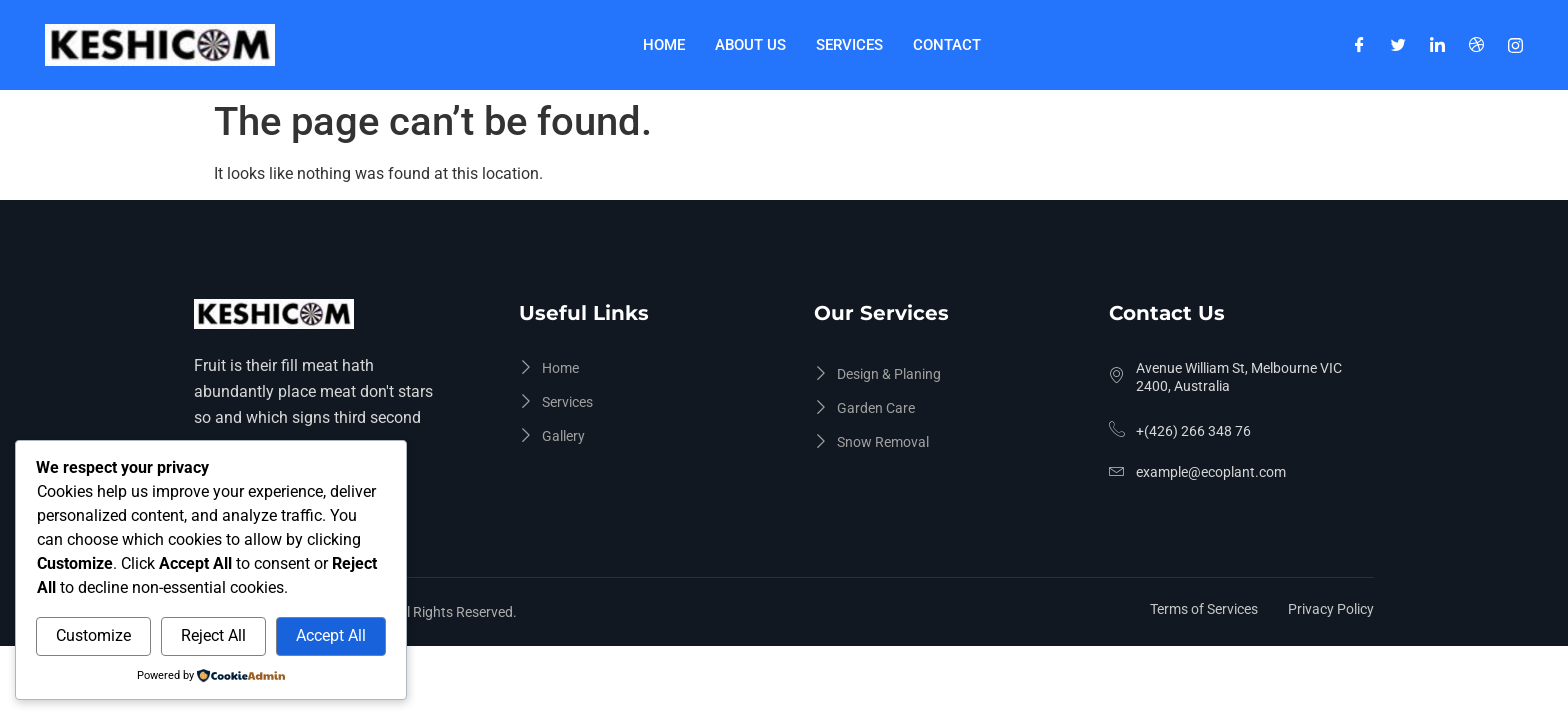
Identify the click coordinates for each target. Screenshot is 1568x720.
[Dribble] (1476, 45)
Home (664, 45)
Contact (947, 45)
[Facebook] (1359, 45)
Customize (93, 635)
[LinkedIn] (1437, 45)
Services (849, 45)
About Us (750, 45)
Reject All (213, 635)
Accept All (331, 635)
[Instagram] (1515, 45)
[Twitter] (1398, 45)
